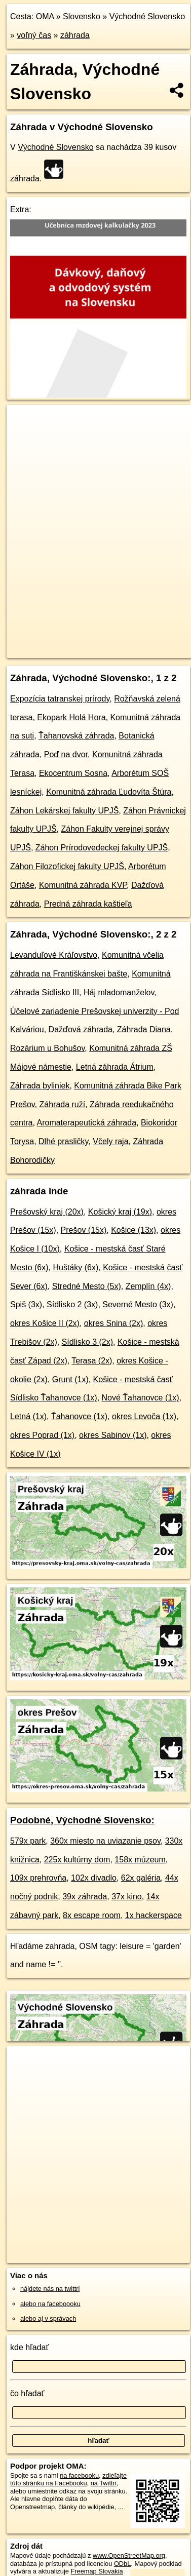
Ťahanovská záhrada (76, 735)
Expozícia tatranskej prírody (59, 698)
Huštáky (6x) (75, 1267)
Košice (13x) (133, 1230)
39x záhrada (84, 1896)
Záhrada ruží (63, 1104)
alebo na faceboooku (50, 2304)
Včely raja (110, 1141)
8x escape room (92, 1915)
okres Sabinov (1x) (112, 1435)
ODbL (122, 2563)
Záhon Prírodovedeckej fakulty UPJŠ (101, 847)
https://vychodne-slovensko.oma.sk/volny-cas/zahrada (79, 650)
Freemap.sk (133, 642)
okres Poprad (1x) (42, 1435)
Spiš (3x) (26, 1304)
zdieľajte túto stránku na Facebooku (68, 2479)
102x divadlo (94, 1878)
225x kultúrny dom (77, 1859)
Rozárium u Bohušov (47, 1048)
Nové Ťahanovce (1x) (140, 1397)
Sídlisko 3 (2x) (87, 1342)
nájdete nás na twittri (50, 2288)
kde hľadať (29, 2347)
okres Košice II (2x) (45, 1323)
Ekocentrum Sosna (73, 773)
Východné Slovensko (147, 16)
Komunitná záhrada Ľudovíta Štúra (108, 792)
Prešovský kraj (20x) (47, 1211)
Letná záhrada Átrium (115, 1067)
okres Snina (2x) (113, 1323)
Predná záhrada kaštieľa (88, 904)
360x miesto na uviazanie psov (105, 1841)
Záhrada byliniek (39, 1085)
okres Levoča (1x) (144, 1416)
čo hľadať (27, 2393)
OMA (45, 16)
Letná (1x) (28, 1416)
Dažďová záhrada (80, 1029)
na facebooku (79, 2475)
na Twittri (104, 2483)
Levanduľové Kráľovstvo (53, 955)
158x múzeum (140, 1859)
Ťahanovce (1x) (79, 1416)
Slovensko (81, 16)
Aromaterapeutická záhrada (86, 1122)
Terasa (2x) (91, 1360)
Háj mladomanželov (119, 992)
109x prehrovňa (38, 1878)
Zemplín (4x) (148, 1286)
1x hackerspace (153, 1915)
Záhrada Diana (144, 1029)
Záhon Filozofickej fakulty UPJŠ (67, 866)
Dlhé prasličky (63, 1141)
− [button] (24, 437)
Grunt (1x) (70, 1379)
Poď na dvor (66, 754)
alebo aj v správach (48, 2318)
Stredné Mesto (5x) (86, 1286)
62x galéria (141, 1878)
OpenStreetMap (81, 642)
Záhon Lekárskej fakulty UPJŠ (64, 810)
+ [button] (24, 422)
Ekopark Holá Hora (71, 717)
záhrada (75, 35)
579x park (28, 1841)
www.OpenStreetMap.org (129, 2555)
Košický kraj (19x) (120, 1211)
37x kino (126, 1896)
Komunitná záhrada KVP (83, 885)
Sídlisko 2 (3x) (72, 1304)
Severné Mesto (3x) (137, 1304)
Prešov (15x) (84, 1230)
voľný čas (34, 35)
